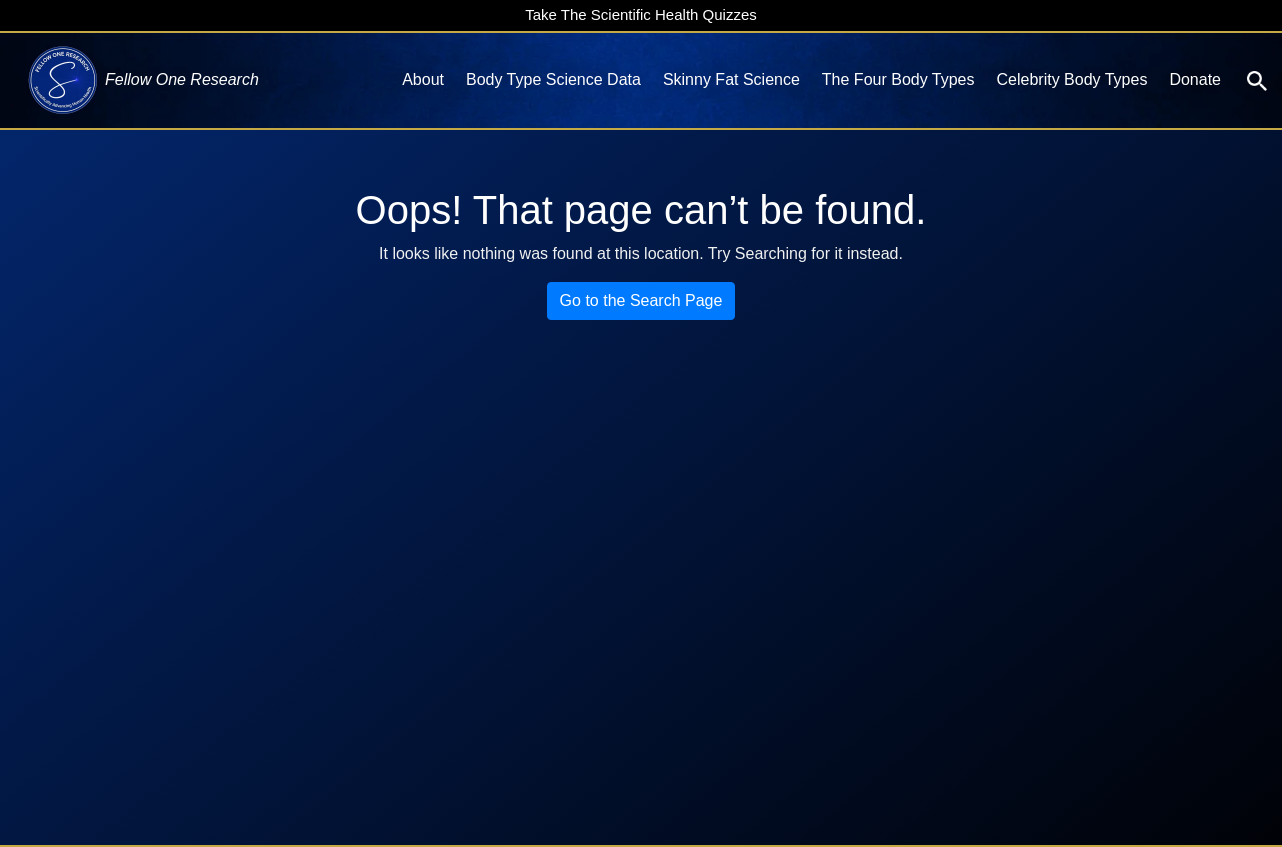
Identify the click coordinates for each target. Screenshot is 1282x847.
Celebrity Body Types (1072, 79)
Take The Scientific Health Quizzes (641, 14)
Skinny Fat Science (731, 79)
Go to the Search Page (641, 300)
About (423, 79)
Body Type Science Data (553, 79)
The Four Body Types (898, 79)
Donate (1195, 79)
